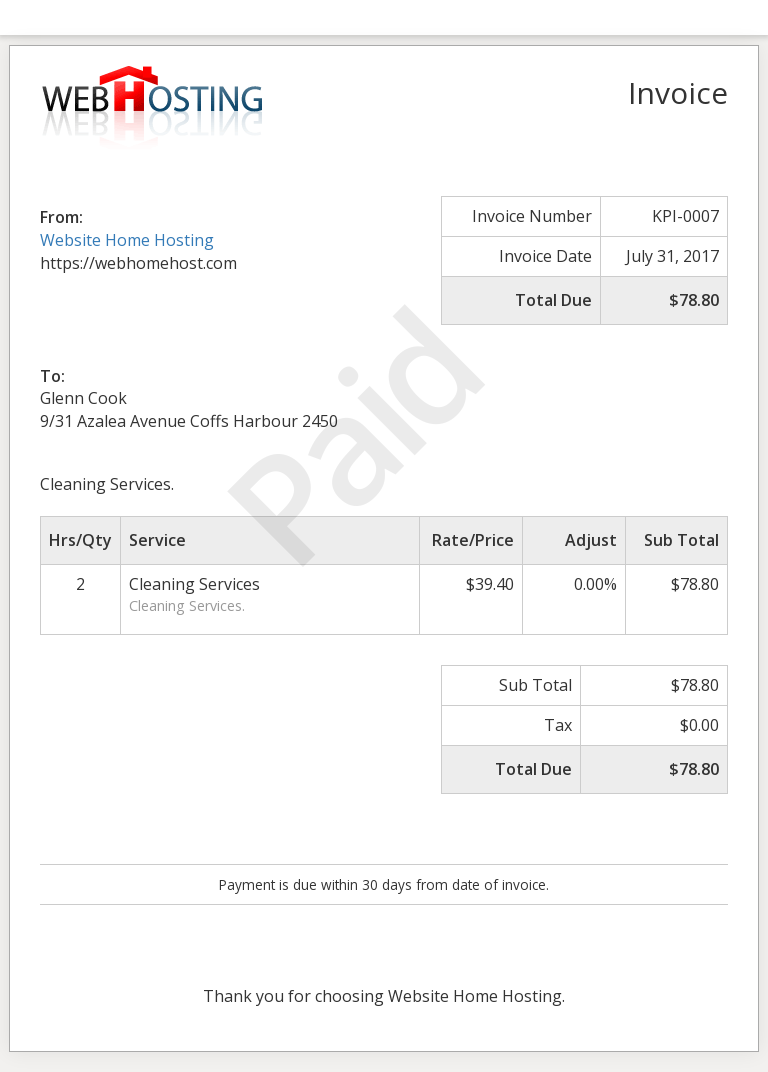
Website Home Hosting (127, 240)
